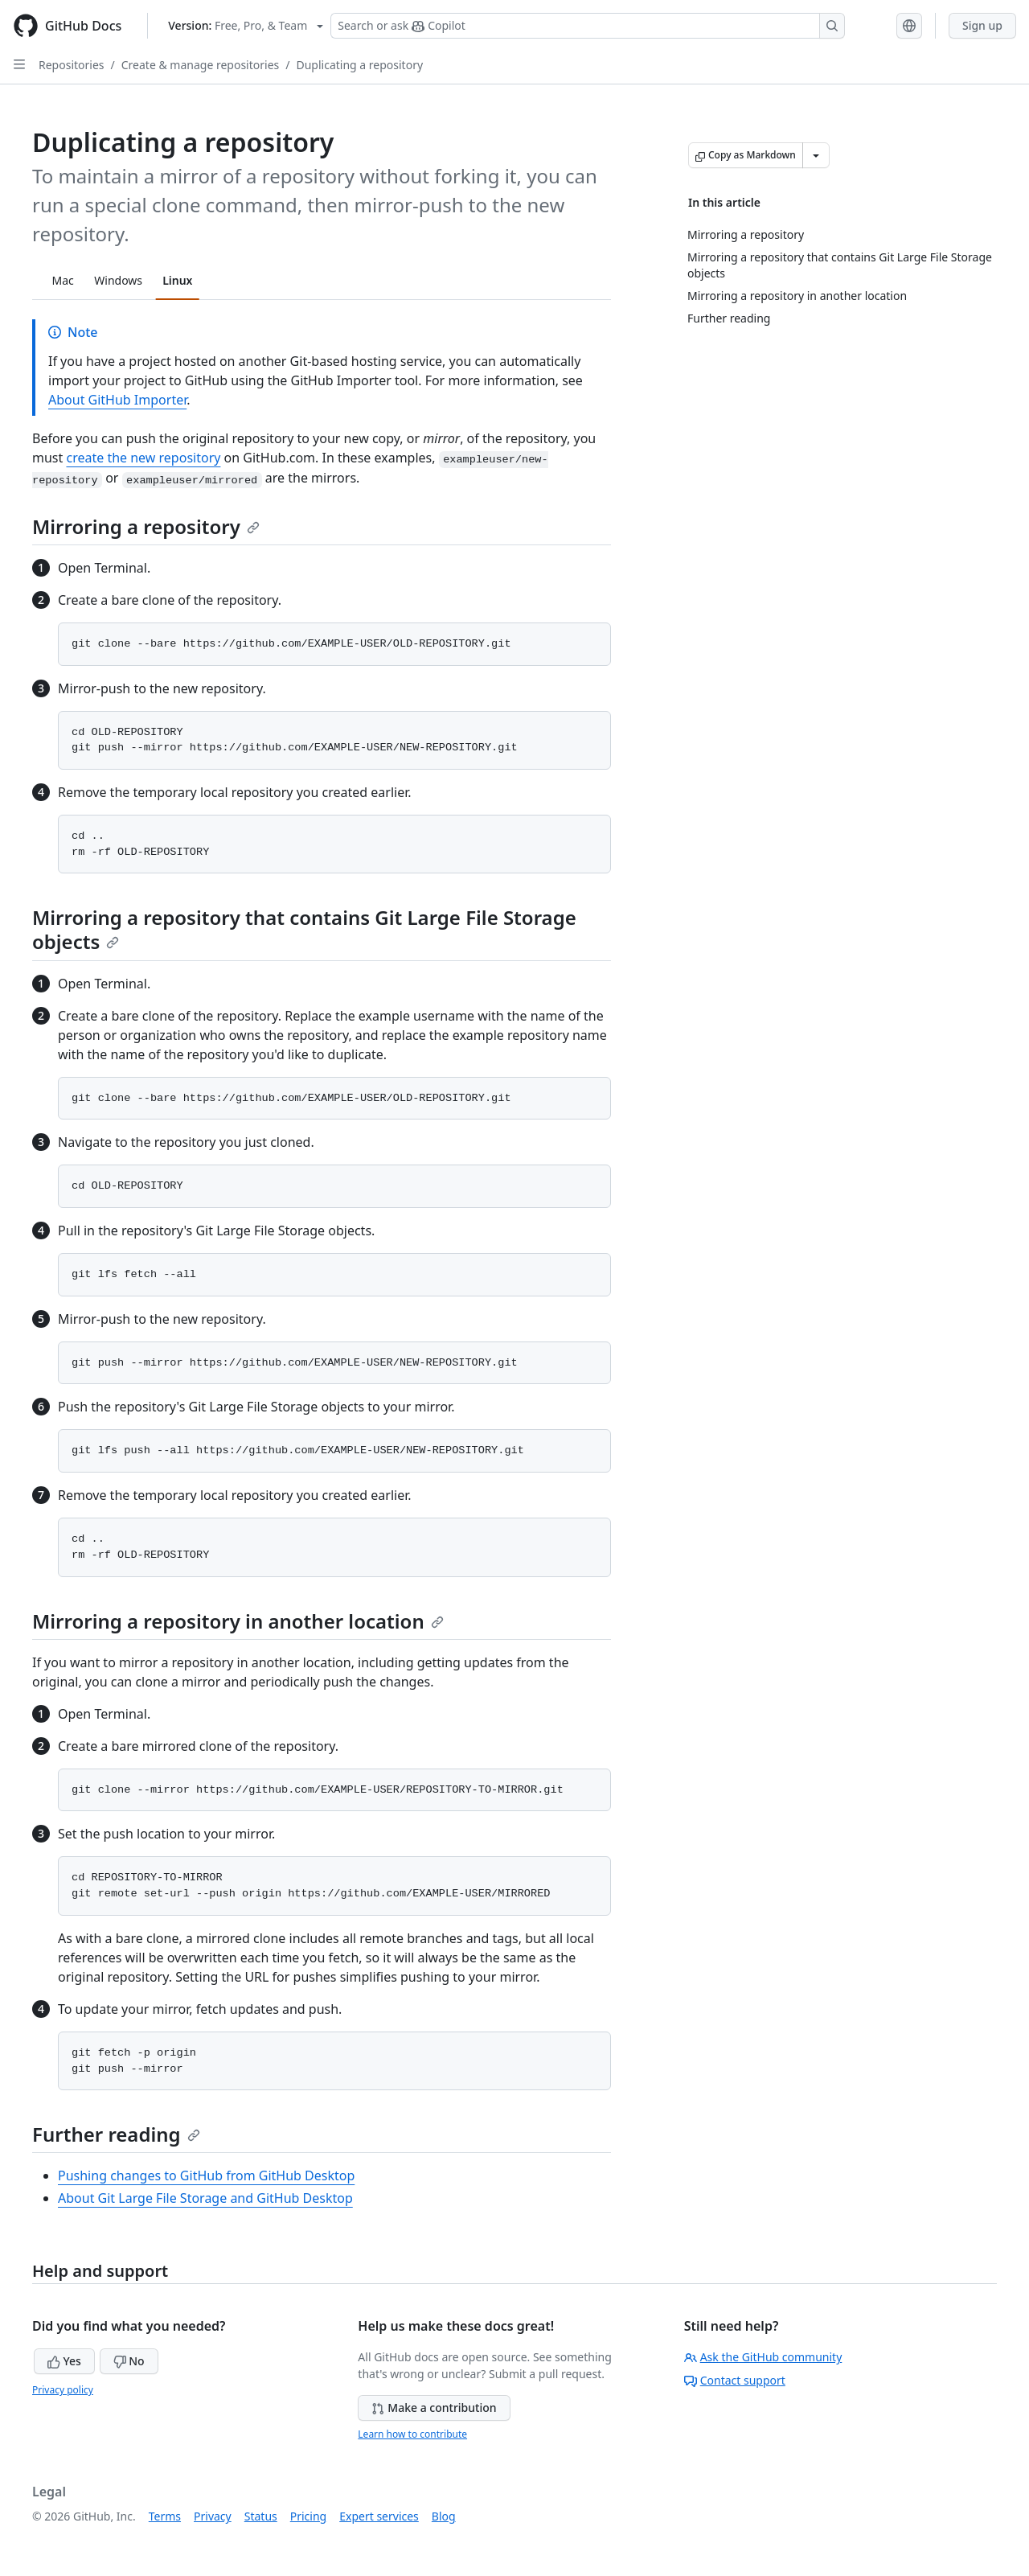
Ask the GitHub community (763, 2356)
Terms (165, 2516)
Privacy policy (62, 2390)
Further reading (116, 2134)
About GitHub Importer (117, 400)
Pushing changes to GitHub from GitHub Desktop (206, 2175)
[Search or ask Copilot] (587, 26)
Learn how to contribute (412, 2434)
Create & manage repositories (200, 64)
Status (260, 2516)
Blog (444, 2516)
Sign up (982, 25)
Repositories (72, 64)
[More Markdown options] (816, 155)
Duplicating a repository (359, 64)
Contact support (734, 2380)
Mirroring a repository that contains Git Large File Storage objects (304, 929)
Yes (64, 2361)
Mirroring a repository (146, 526)
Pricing (308, 2516)
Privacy (213, 2516)
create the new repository (143, 457)
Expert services (379, 2516)
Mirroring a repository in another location (238, 1621)
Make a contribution (433, 2407)
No (129, 2361)
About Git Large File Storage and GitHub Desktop (205, 2198)
